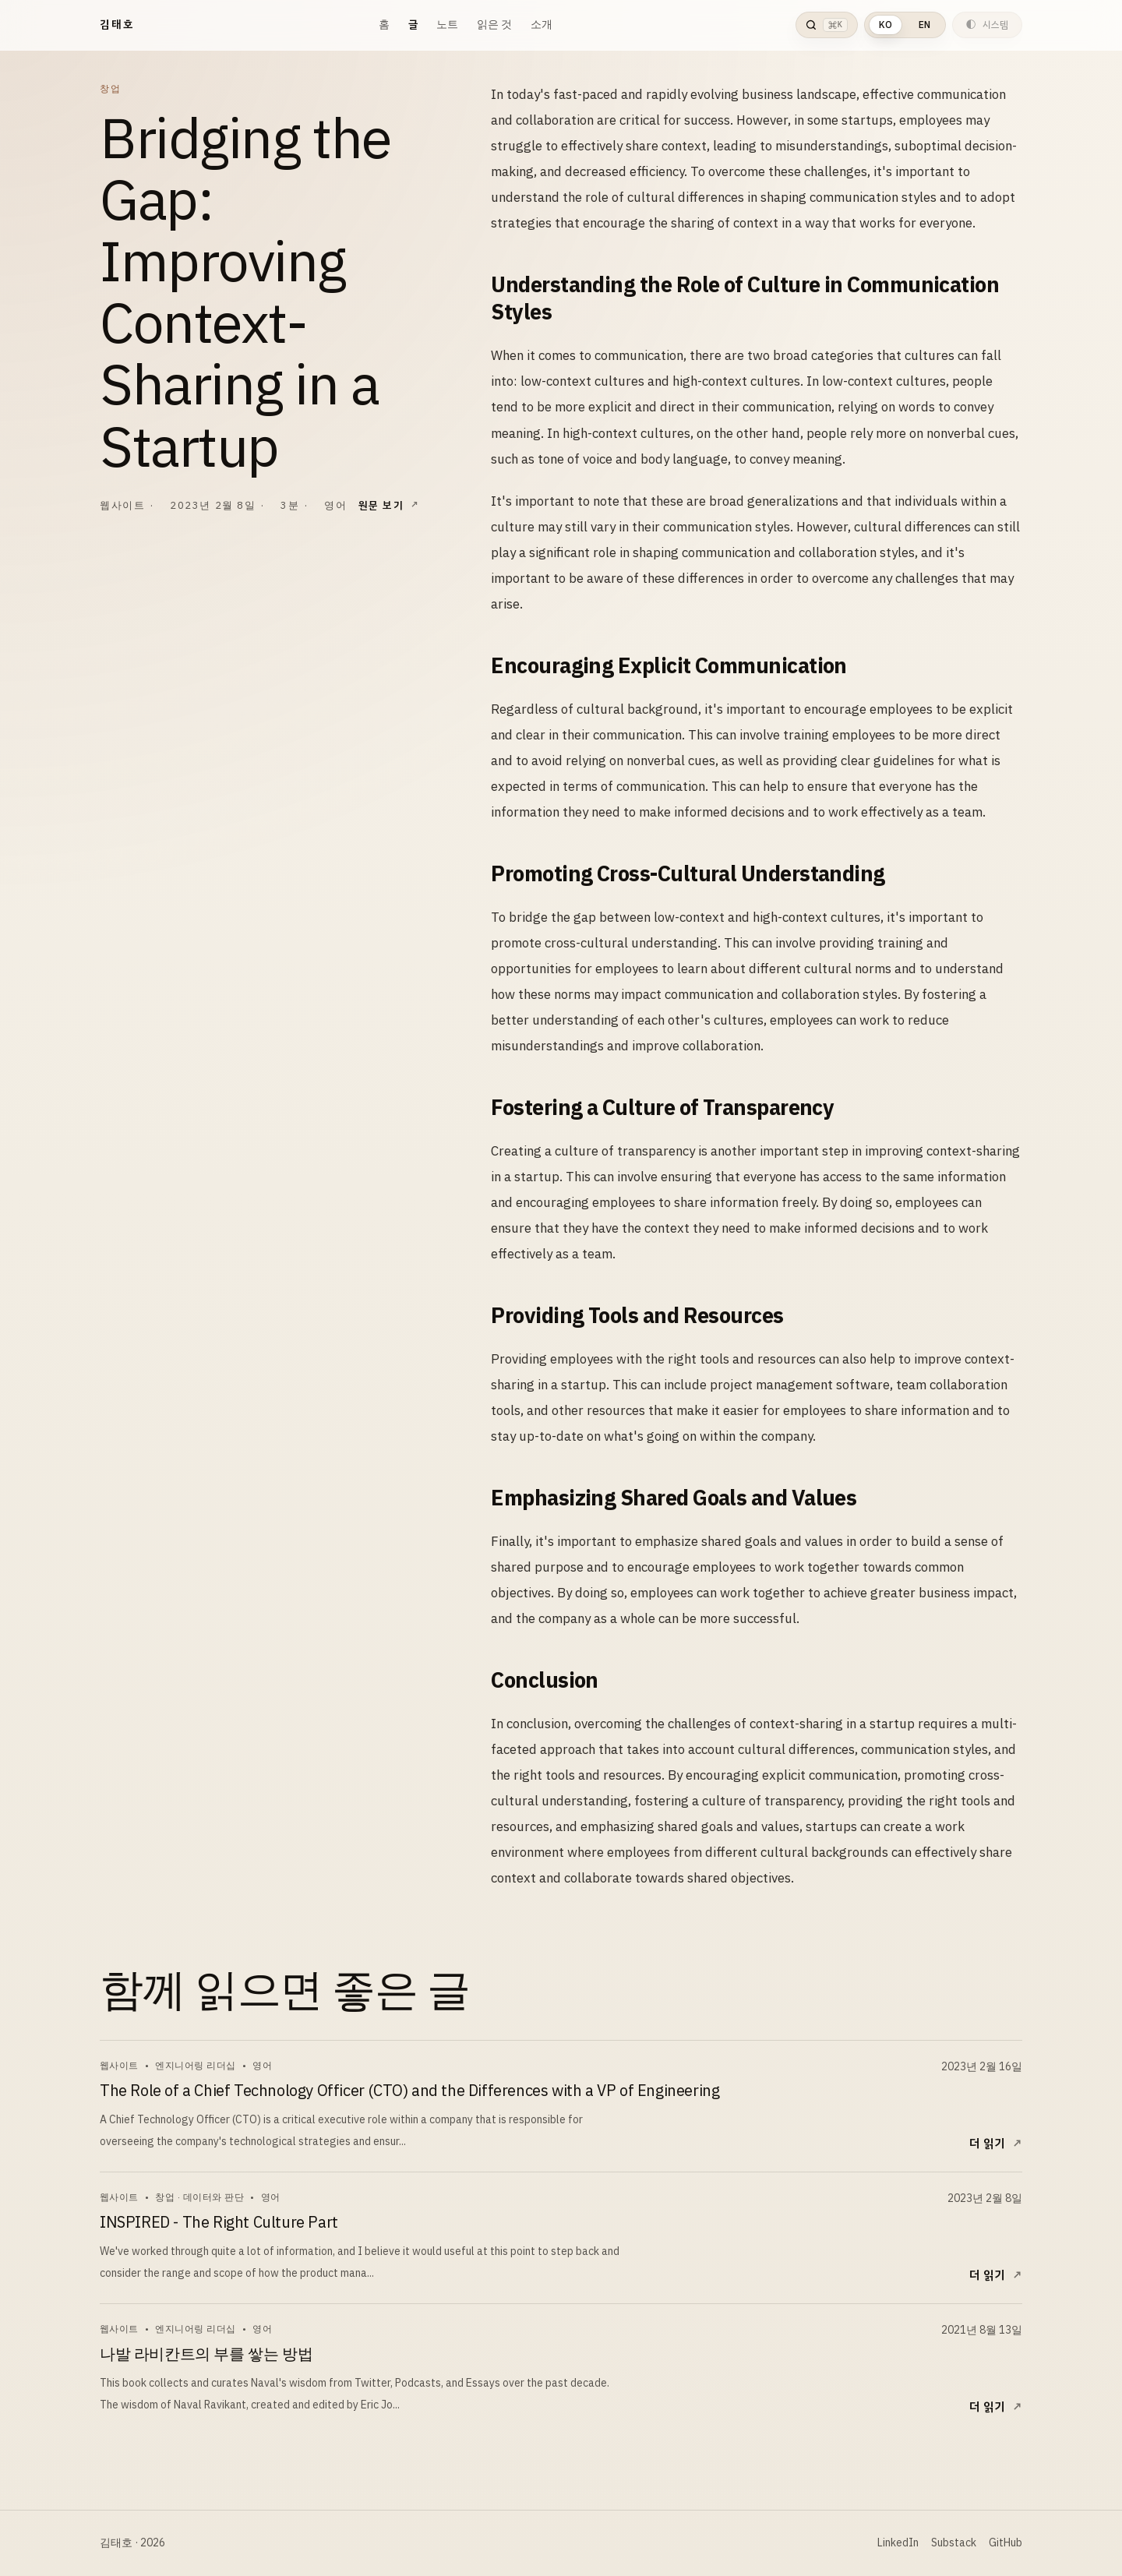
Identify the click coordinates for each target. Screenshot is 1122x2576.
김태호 (117, 25)
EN (924, 25)
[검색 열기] (826, 25)
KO (885, 25)
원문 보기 (381, 505)
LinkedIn (898, 2543)
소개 (541, 25)
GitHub (1005, 2543)
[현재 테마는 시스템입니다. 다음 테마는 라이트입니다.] (987, 25)
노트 (447, 25)
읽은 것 (494, 25)
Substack (953, 2543)
